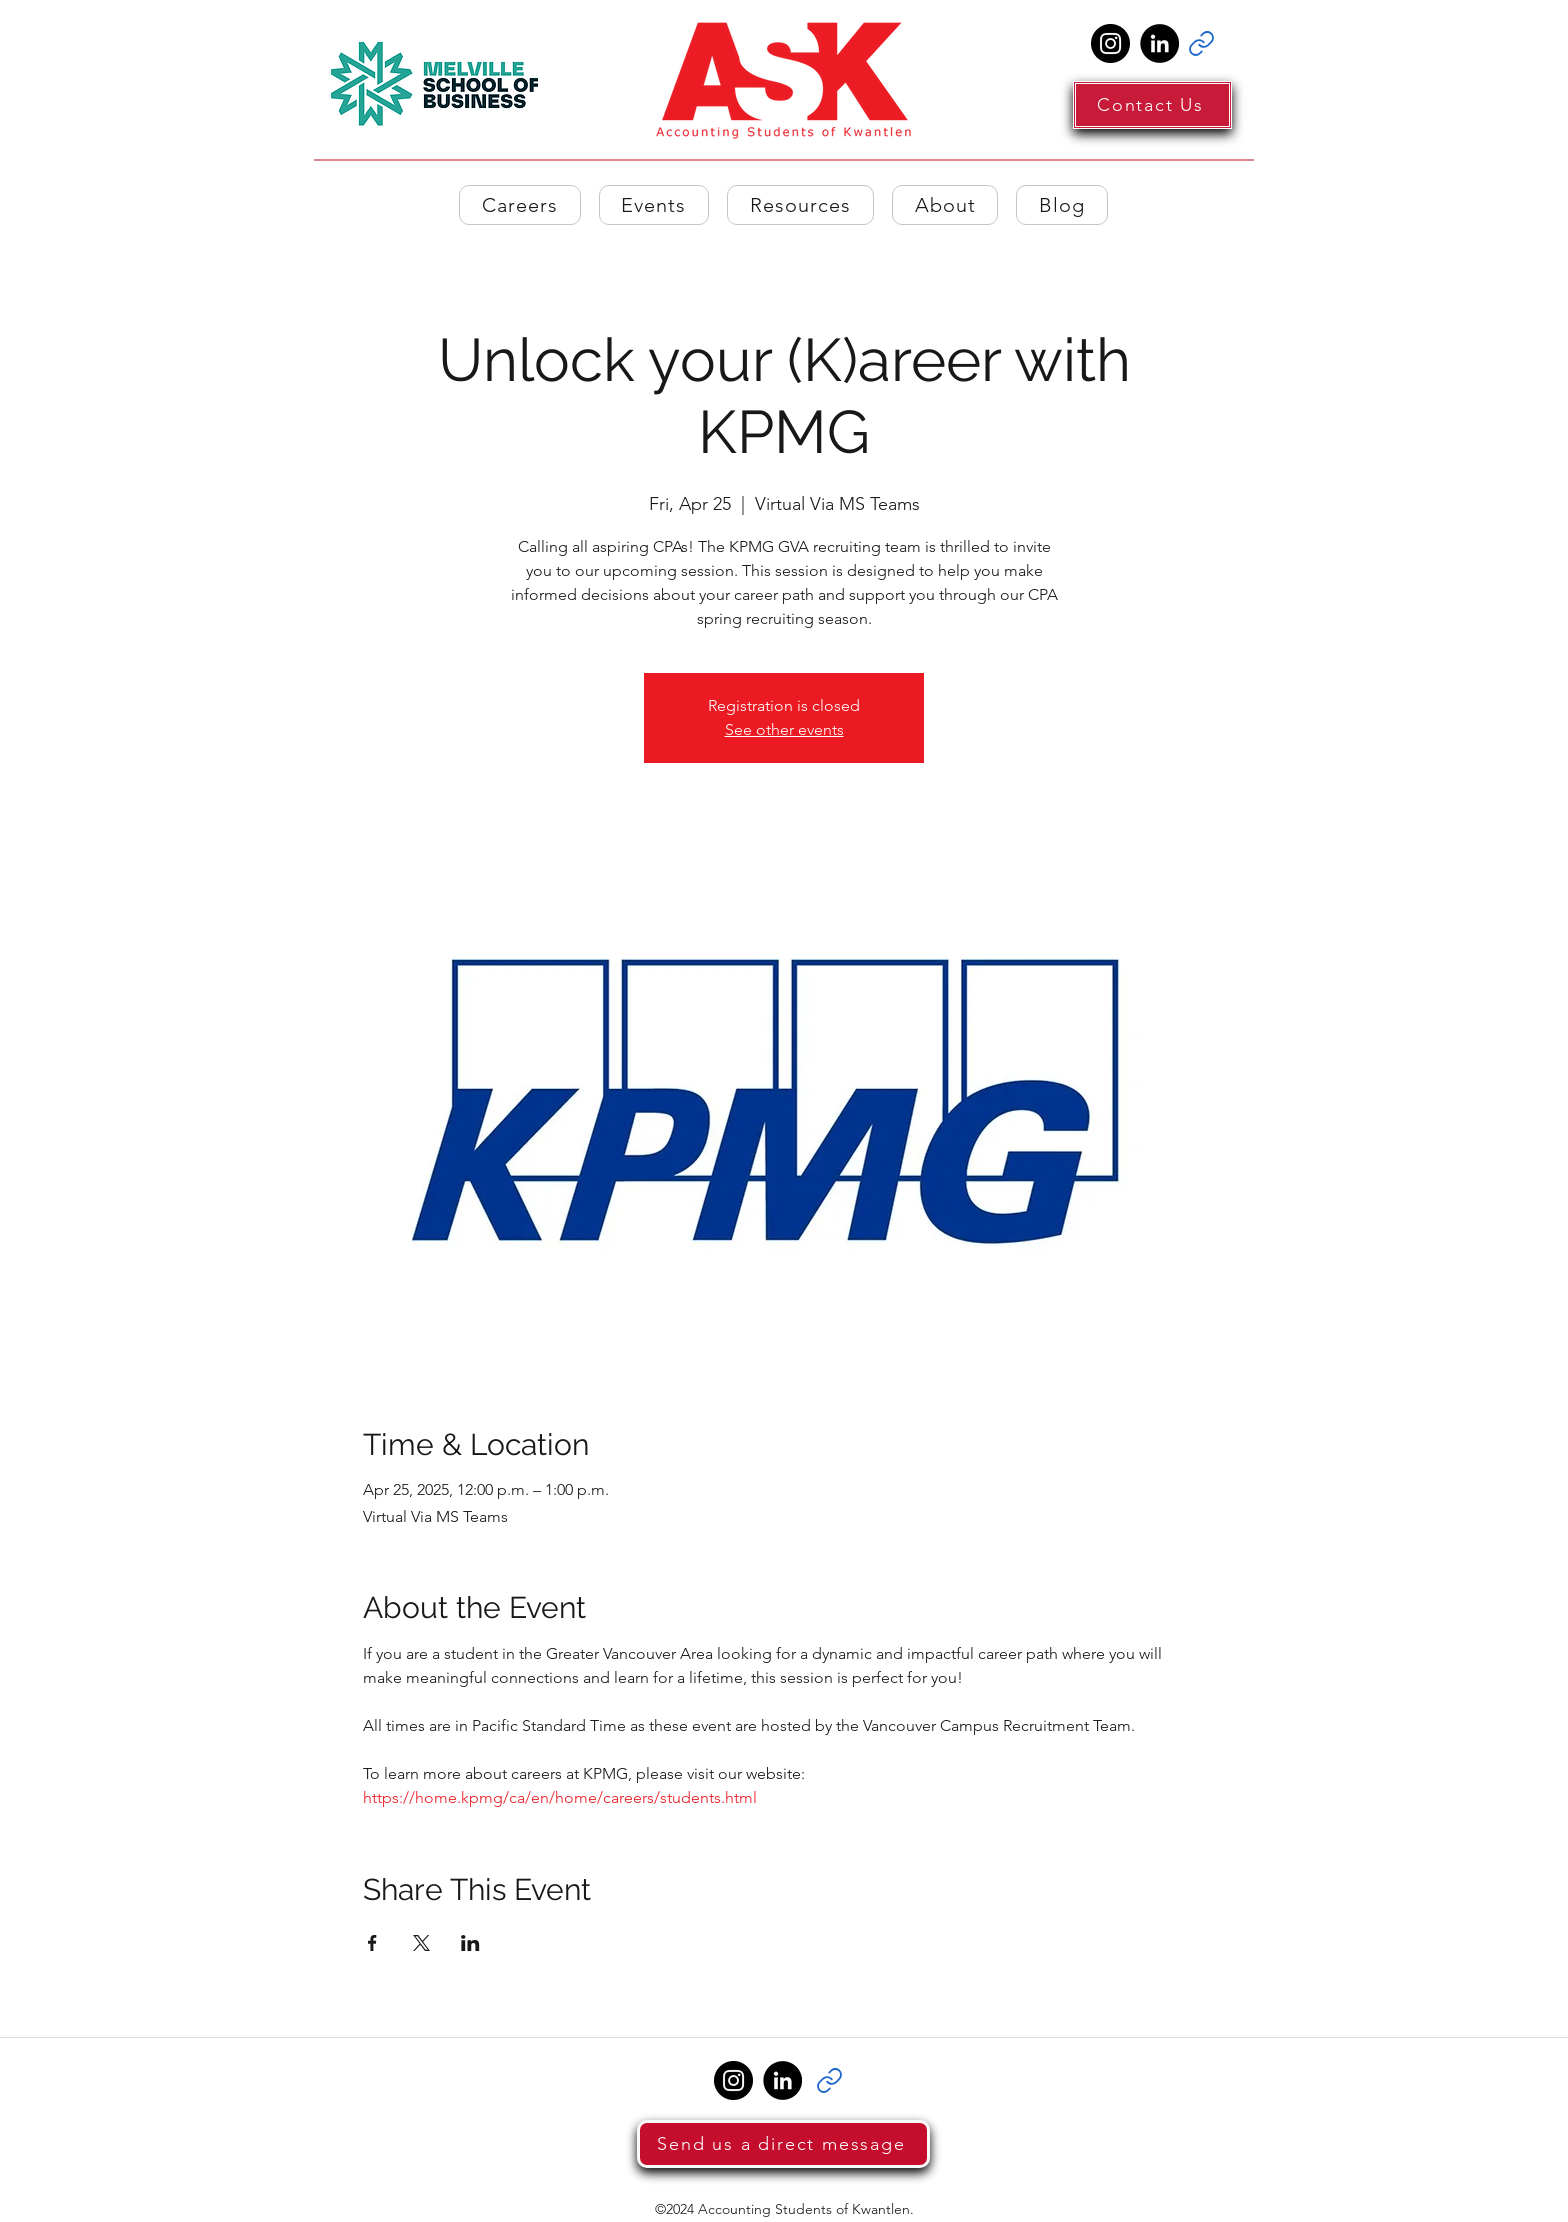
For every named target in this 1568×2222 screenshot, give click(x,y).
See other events (784, 729)
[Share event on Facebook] (372, 1943)
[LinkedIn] (1159, 43)
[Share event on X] (421, 1943)
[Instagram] (1110, 43)
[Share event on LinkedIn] (470, 1943)
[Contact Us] (1152, 105)
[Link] (1201, 43)
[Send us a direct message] (783, 2144)
